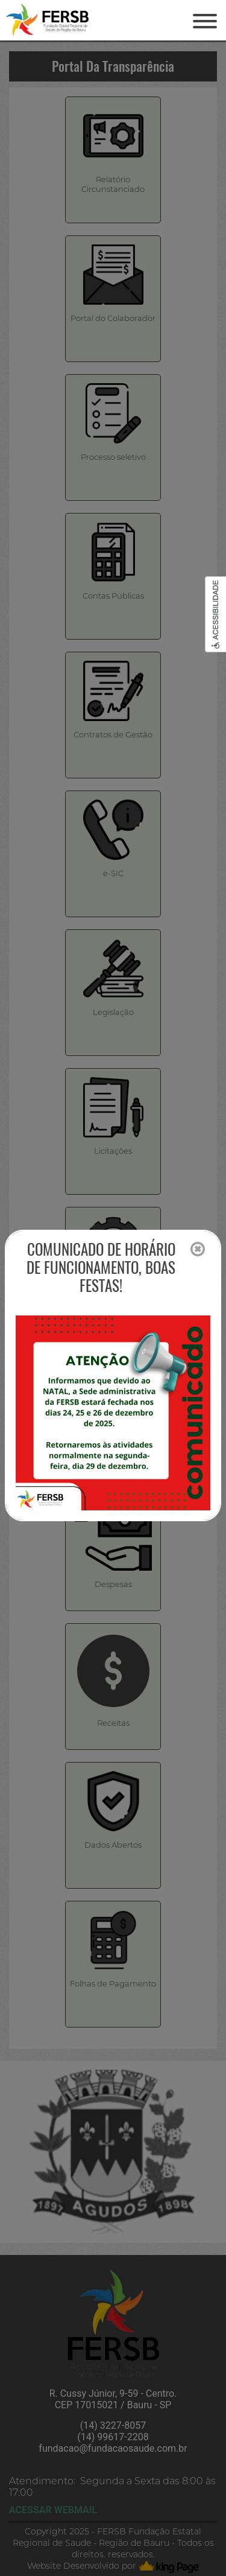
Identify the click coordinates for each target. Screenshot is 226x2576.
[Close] (198, 1249)
